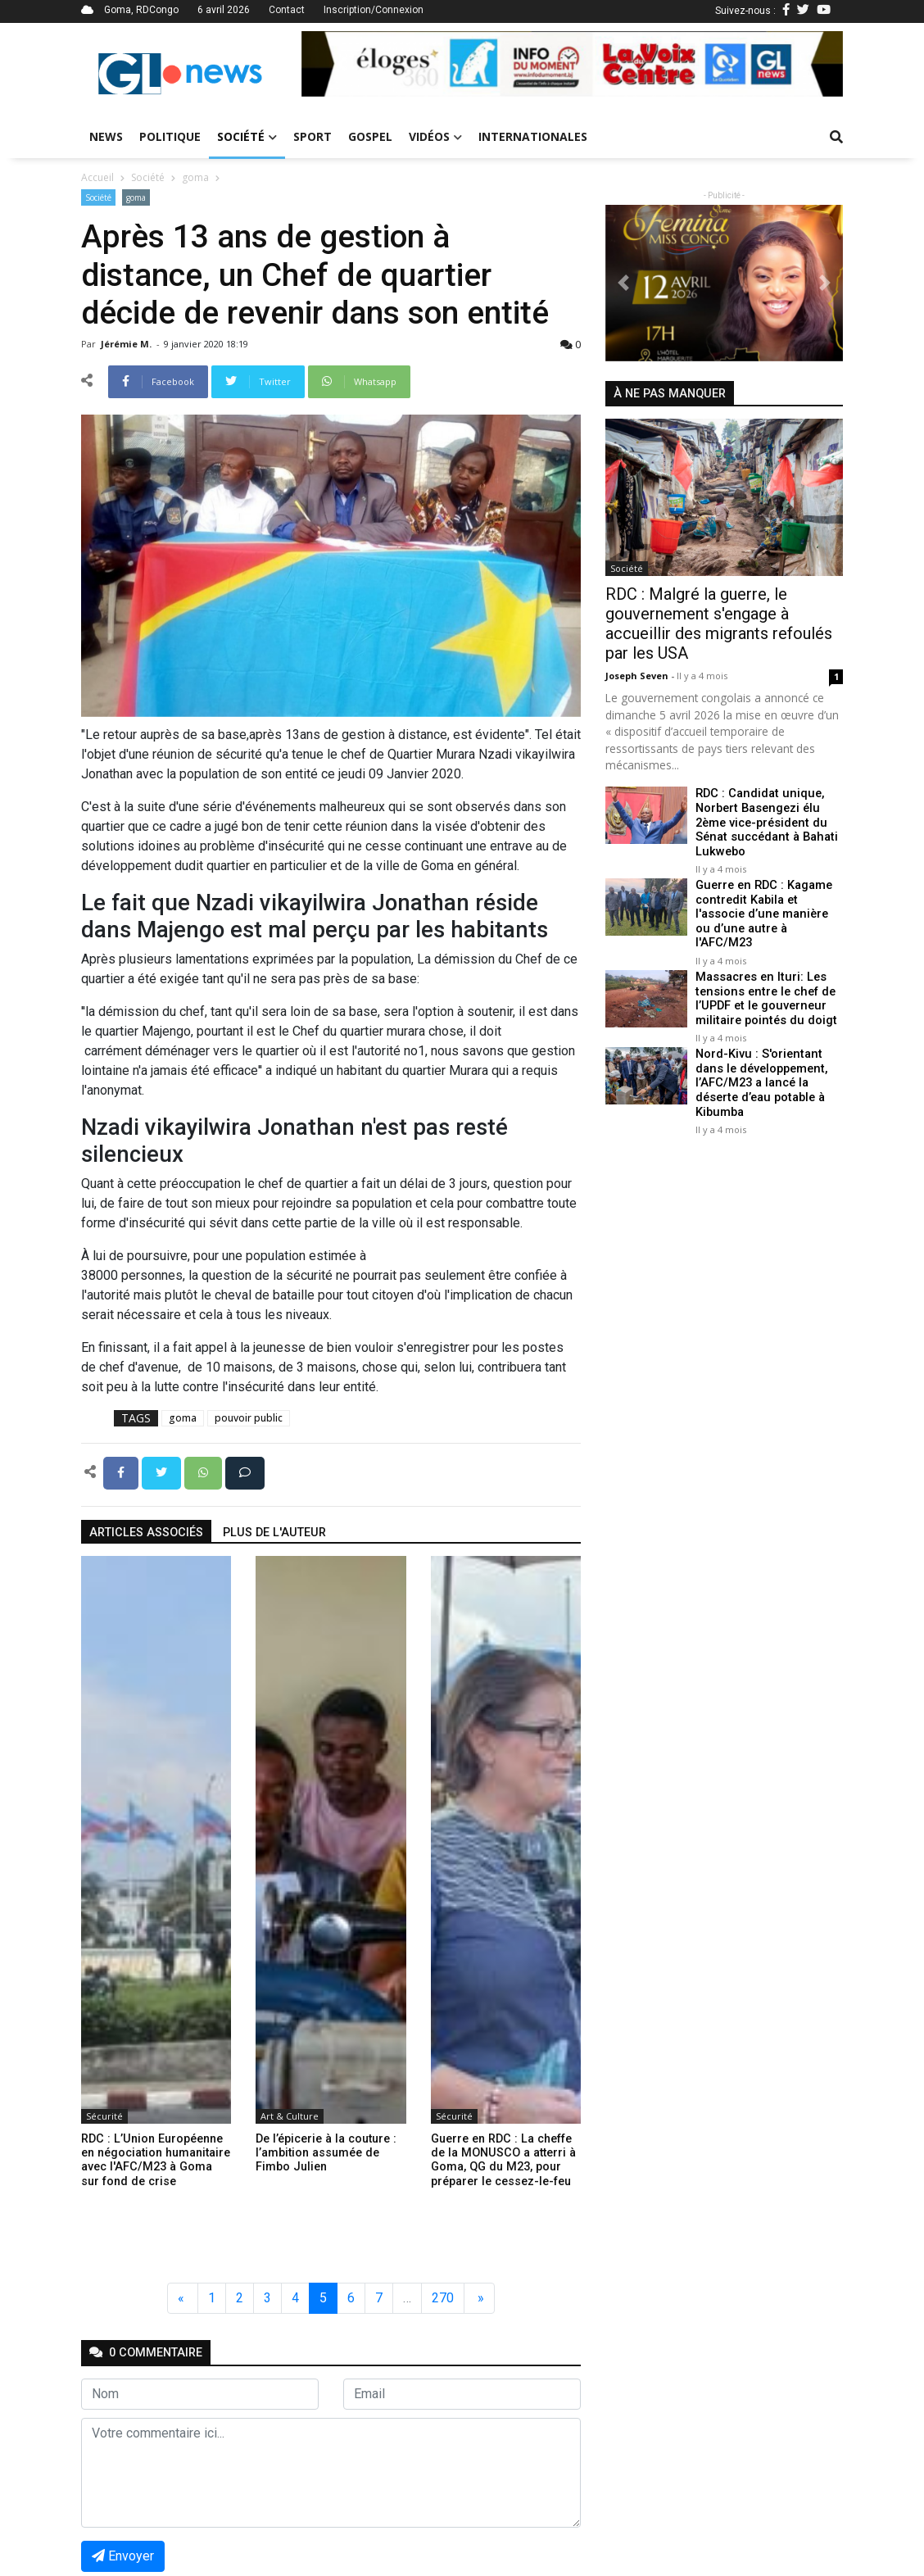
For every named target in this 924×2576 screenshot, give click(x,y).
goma (195, 177)
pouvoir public (249, 1418)
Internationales (532, 136)
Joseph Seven (638, 675)
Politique (170, 136)
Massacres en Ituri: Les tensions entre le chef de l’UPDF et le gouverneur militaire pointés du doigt (764, 982)
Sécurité (104, 2116)
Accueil (97, 177)
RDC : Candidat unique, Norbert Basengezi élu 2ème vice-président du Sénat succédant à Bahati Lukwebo (763, 822)
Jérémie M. (127, 344)
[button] (342, 64)
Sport (312, 136)
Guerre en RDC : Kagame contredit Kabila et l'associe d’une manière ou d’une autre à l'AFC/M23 (769, 906)
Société (247, 136)
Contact (287, 10)
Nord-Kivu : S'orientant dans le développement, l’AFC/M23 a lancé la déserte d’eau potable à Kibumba (760, 1065)
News (106, 136)
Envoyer (123, 2556)
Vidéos (435, 136)
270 (443, 2298)
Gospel (370, 136)
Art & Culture (289, 2116)
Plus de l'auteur (274, 1533)
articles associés (146, 1533)
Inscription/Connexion (374, 10)
